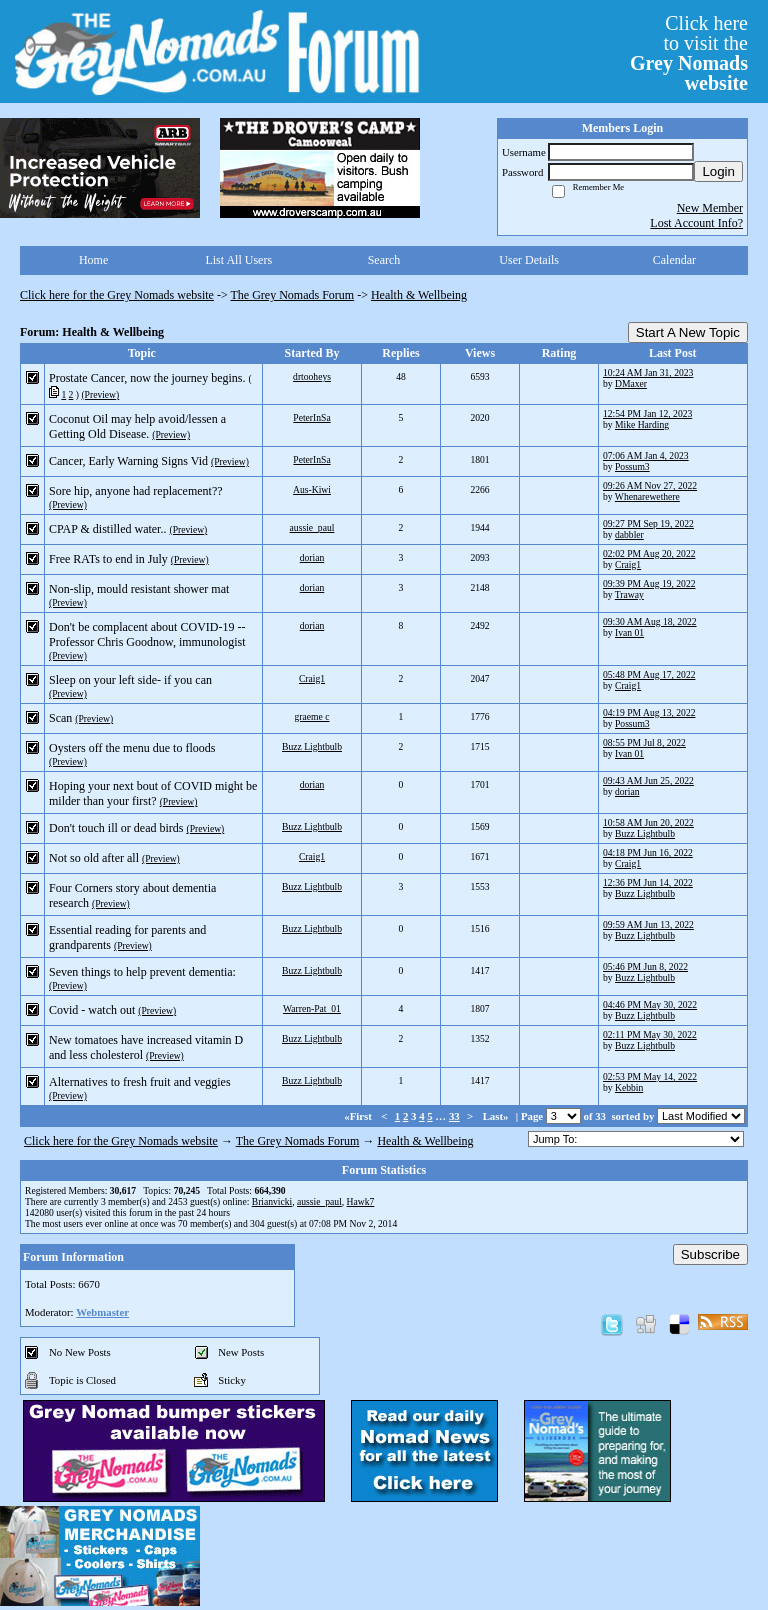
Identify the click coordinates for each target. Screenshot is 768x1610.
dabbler (629, 534)
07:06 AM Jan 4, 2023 (646, 455)
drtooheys (312, 376)
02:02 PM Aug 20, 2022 (649, 553)
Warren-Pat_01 (312, 1008)
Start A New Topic (688, 332)
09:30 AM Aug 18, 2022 (650, 621)
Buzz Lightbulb (312, 746)
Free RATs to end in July (108, 559)
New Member (710, 208)
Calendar (674, 260)
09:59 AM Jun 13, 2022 (648, 924)
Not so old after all (94, 858)
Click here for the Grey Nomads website (117, 295)
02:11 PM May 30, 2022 (650, 1034)
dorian (312, 557)
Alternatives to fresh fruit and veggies (140, 1082)
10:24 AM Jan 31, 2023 (648, 372)
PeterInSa (311, 417)
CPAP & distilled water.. (107, 529)
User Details (529, 260)
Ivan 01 (629, 632)
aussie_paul (312, 527)
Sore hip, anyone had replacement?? (136, 491)
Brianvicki (272, 1201)
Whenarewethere (647, 496)
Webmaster (102, 1312)
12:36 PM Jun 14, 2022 (648, 882)
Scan (60, 718)
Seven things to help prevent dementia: (142, 972)
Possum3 (632, 466)
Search (384, 260)
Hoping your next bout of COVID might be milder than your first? (153, 793)
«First (359, 1116)
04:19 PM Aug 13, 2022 (649, 712)
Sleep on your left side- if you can (130, 680)
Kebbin (629, 1087)
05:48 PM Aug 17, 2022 (649, 674)
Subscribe (710, 1254)
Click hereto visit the (689, 53)
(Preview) (100, 394)
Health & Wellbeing (419, 295)
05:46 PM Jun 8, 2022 (645, 966)
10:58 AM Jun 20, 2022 (648, 822)
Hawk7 (361, 1201)
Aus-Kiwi (312, 489)
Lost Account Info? (696, 223)
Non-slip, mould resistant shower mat (139, 589)
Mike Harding (642, 424)
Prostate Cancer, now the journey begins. (147, 378)
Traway (629, 594)
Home (93, 260)
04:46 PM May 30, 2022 (650, 1004)
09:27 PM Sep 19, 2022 (648, 523)
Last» (497, 1116)
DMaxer (631, 383)
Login (718, 171)
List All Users (238, 260)
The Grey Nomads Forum (293, 295)
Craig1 (628, 564)
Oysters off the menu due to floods (132, 748)
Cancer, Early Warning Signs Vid (128, 461)
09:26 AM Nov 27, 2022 (650, 485)
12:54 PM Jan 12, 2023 (647, 413)
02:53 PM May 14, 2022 (650, 1076)
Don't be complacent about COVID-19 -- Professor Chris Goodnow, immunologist (147, 634)
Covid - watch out (92, 1010)
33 (454, 1116)
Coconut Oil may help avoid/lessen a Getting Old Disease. (137, 426)
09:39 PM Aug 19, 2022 (649, 583)
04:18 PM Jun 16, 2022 (648, 852)
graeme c (312, 716)
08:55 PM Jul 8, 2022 (644, 742)
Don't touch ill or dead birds (116, 828)
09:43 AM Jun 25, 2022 (648, 780)
